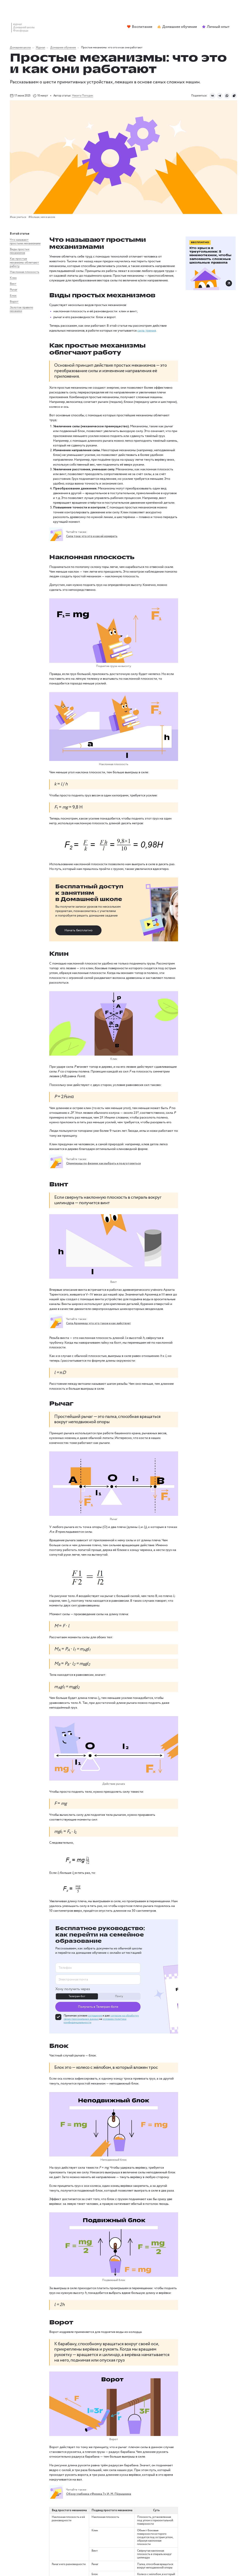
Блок (13, 296)
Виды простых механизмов (19, 251)
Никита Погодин (82, 96)
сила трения (146, 330)
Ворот (14, 301)
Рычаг (13, 289)
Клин (13, 278)
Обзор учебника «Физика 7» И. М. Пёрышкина (98, 2494)
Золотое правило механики (21, 309)
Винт (13, 284)
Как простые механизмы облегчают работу (24, 262)
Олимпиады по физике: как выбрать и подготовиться (103, 1163)
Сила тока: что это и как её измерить (91, 536)
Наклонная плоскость (24, 272)
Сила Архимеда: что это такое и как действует (98, 1323)
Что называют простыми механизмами (25, 242)
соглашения (95, 2016)
